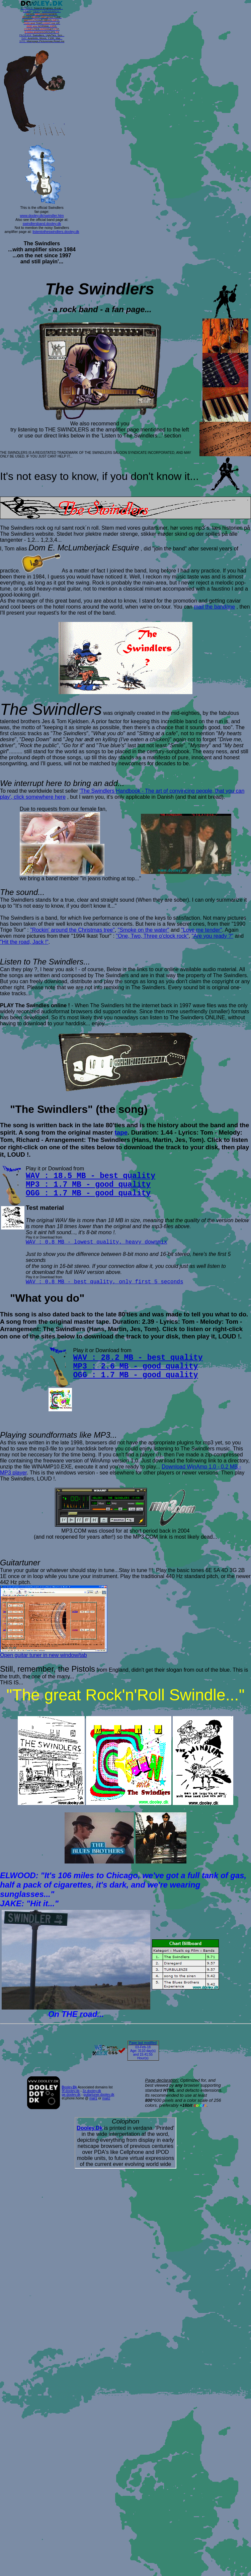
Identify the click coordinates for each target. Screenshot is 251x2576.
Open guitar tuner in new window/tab (53, 1653)
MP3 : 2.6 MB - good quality (135, 1366)
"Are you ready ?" (212, 936)
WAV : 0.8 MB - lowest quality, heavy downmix (96, 1242)
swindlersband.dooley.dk (42, 224)
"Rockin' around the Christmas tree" (72, 930)
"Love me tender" (201, 930)
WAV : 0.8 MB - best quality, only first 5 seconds (104, 1282)
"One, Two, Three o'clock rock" (152, 936)
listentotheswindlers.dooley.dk (55, 232)
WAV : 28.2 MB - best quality (138, 1358)
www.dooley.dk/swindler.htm (42, 216)
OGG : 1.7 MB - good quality (88, 1193)
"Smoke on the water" (143, 930)
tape (121, 1132)
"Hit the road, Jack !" (24, 942)
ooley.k (69, 2087)
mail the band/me (214, 607)
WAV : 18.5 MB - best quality (90, 1176)
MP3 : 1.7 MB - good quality (88, 1184)
